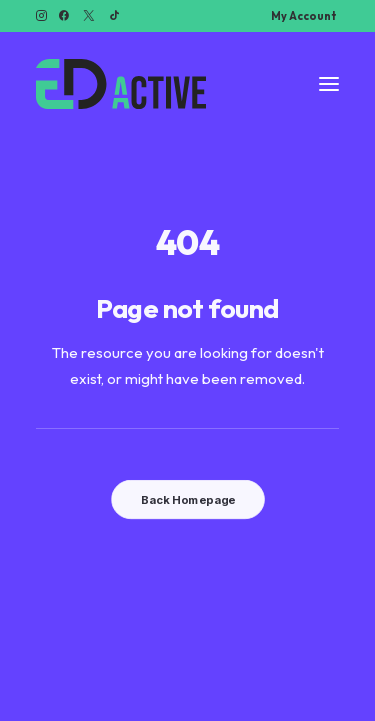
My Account (303, 16)
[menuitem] (303, 16)
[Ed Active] (121, 84)
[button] (41, 15)
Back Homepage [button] (187, 500)
